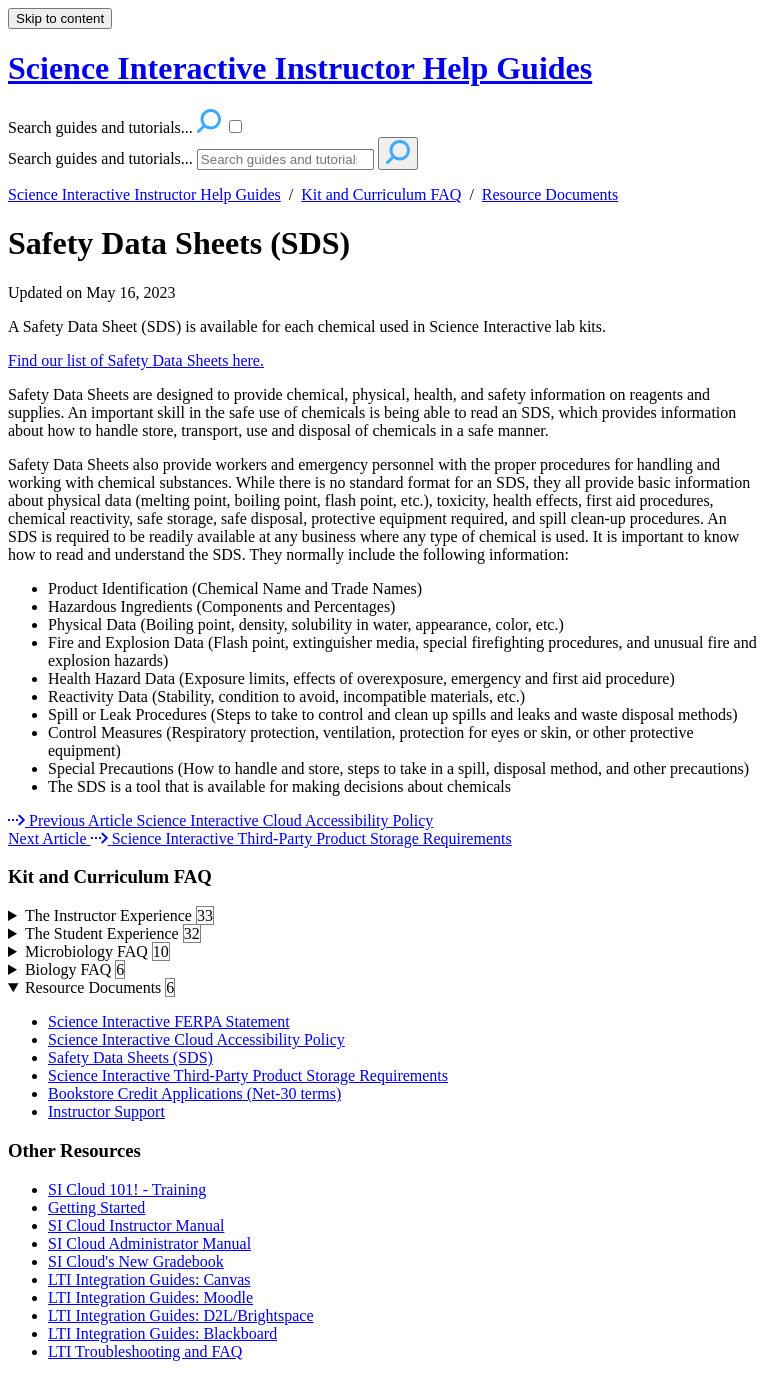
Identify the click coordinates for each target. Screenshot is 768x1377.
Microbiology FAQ (97, 952)
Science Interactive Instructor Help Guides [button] (300, 68)
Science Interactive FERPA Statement (169, 1021)
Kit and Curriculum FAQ (381, 194)
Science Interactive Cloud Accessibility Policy (196, 1039)
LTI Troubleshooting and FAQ (145, 1351)
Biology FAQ (75, 970)
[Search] (285, 159)
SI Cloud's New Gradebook (136, 1261)
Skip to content (60, 18)
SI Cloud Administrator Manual (149, 1243)
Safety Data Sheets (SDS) (179, 243)
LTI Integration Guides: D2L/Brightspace (181, 1315)
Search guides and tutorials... (100, 158)
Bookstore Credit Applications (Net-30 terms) (194, 1093)
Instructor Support (106, 1111)
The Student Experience (113, 934)
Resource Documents (550, 194)
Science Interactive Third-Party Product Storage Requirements (248, 1075)
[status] (384, 344)
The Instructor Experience (119, 916)
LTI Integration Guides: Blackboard (162, 1333)
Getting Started (96, 1207)
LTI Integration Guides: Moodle (150, 1297)
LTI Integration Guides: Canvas (149, 1279)
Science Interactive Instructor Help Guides (144, 194)
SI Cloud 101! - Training (127, 1189)
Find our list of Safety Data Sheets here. (136, 360)
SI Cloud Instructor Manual (136, 1225)
